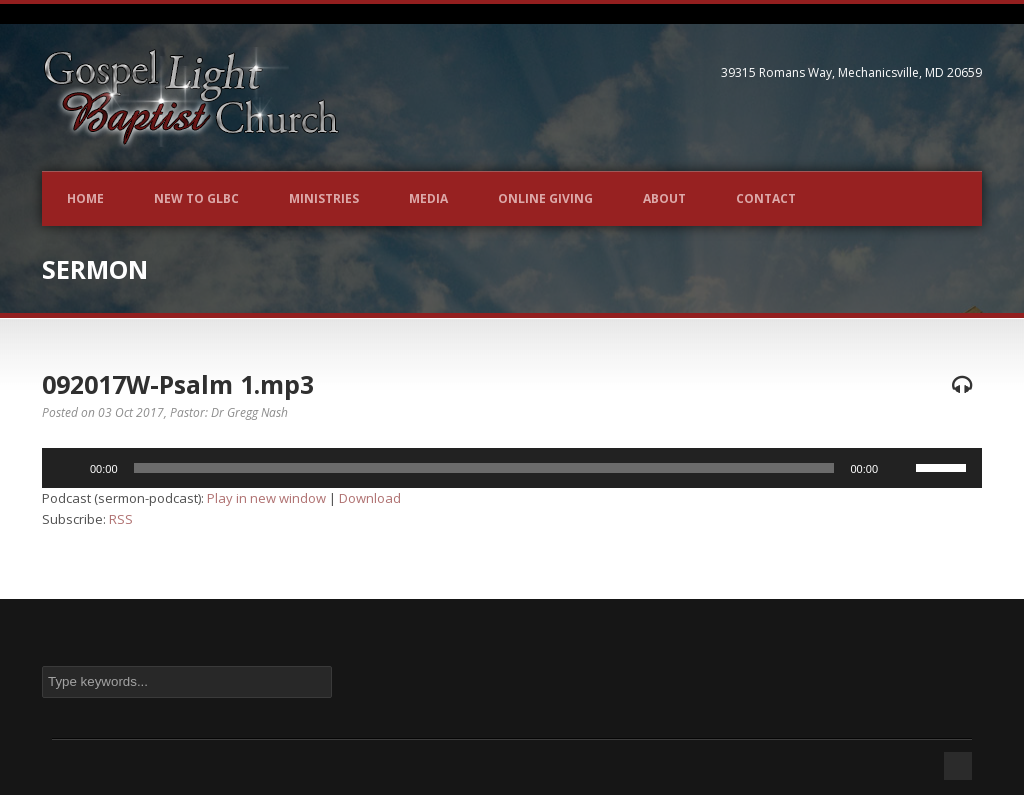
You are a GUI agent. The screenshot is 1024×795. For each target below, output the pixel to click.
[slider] (484, 468)
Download (370, 498)
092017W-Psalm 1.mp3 (178, 384)
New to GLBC (196, 198)
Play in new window (266, 498)
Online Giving (545, 198)
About (664, 198)
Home (85, 198)
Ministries (324, 198)
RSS (121, 519)
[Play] (68, 468)
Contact (766, 198)
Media (428, 198)
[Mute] (900, 468)
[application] (512, 468)
